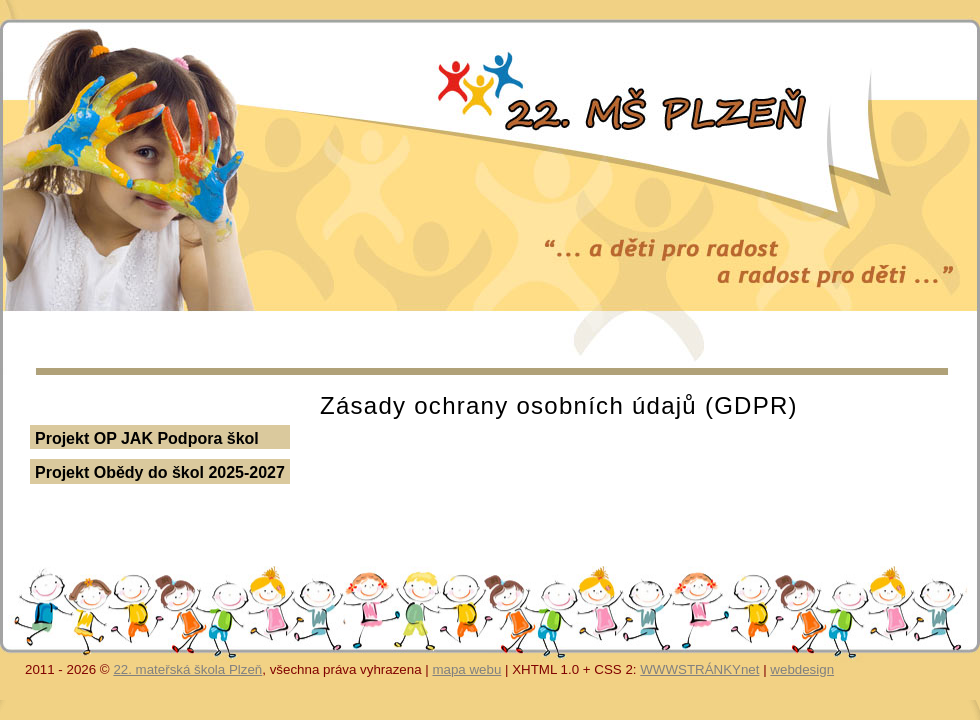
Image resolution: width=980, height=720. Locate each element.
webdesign (802, 669)
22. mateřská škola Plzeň (187, 669)
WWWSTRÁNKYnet (699, 669)
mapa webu (466, 669)
